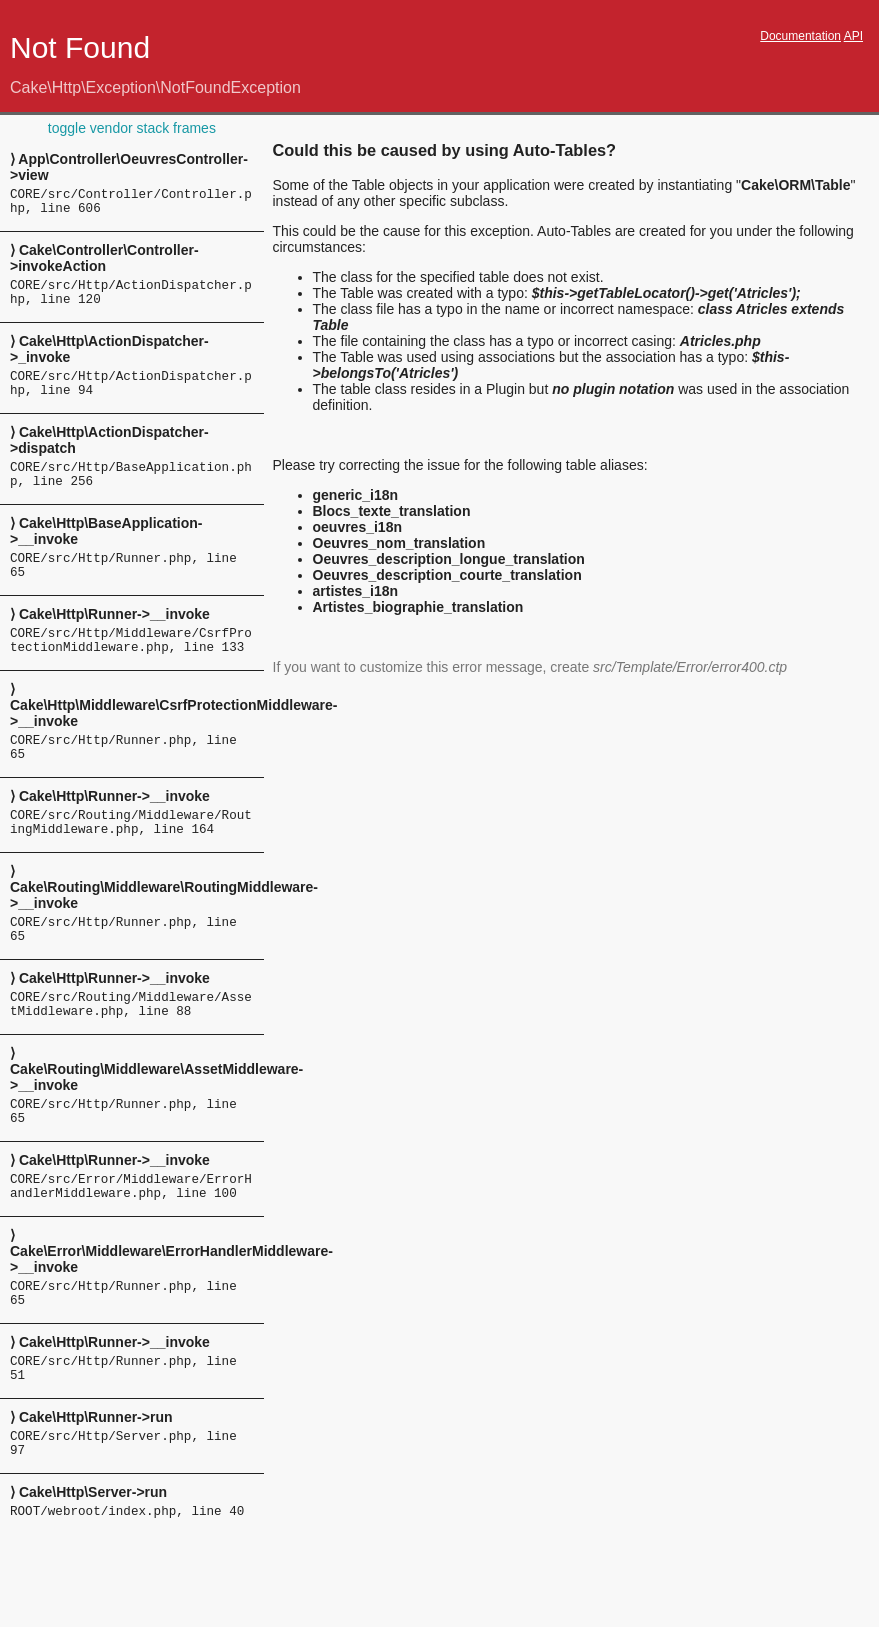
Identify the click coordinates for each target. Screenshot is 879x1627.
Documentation (800, 36)
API (853, 36)
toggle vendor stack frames (132, 128)
